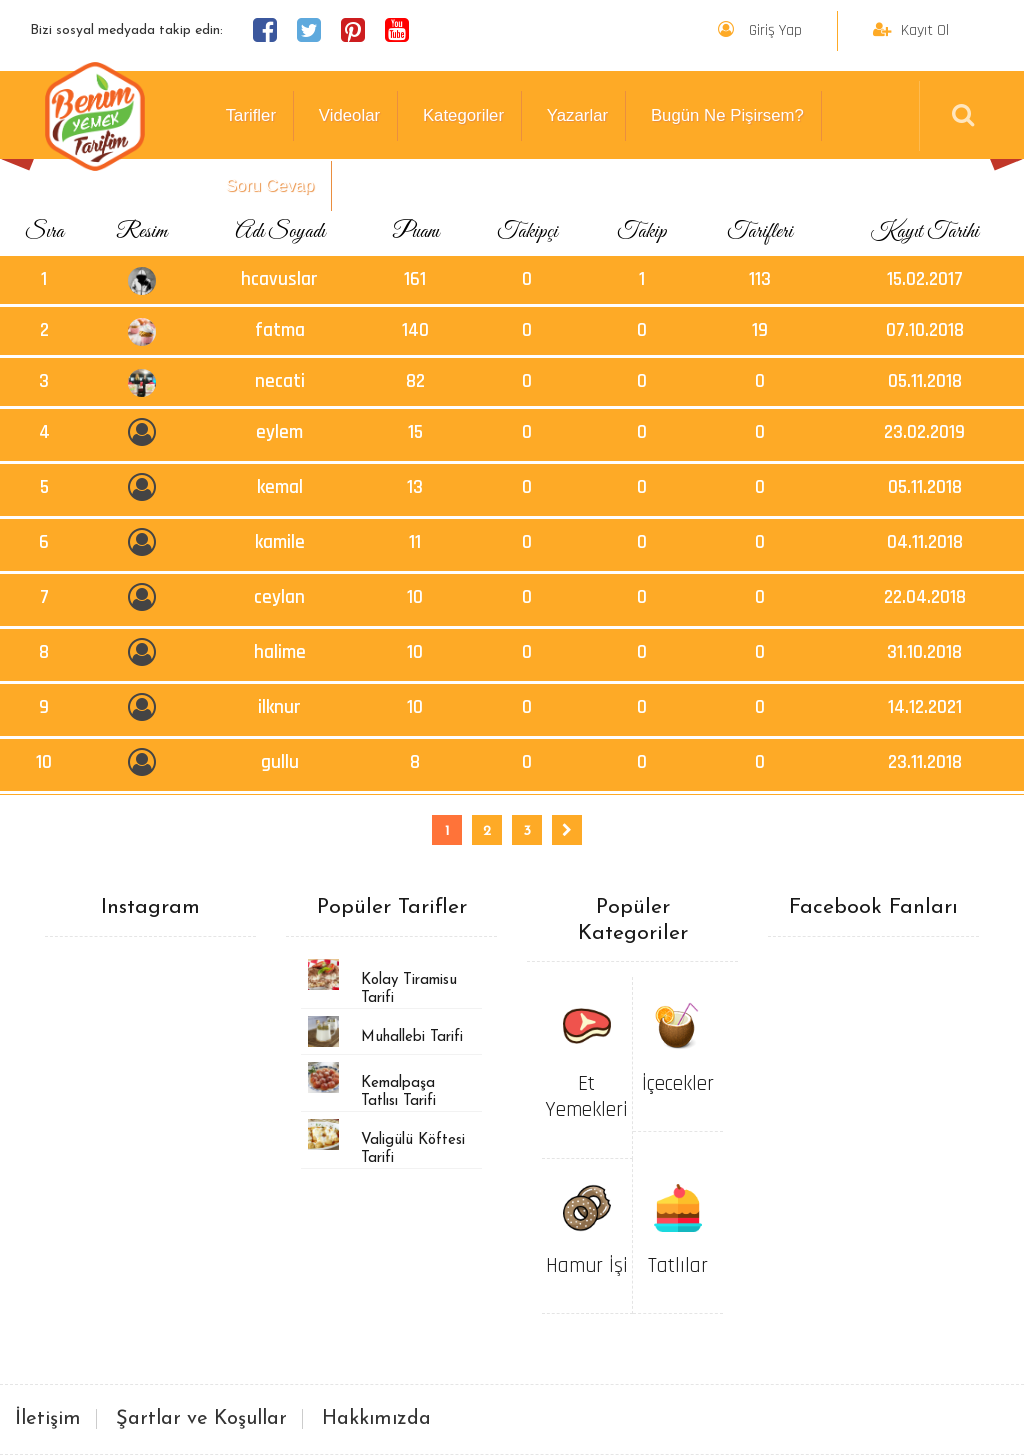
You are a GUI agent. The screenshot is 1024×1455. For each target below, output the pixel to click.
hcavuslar (279, 279)
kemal (280, 487)
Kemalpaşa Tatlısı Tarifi (398, 1092)
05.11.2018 (925, 381)
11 (415, 542)
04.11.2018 (925, 542)
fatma (280, 330)
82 (415, 381)
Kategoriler (463, 115)
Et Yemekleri (586, 1096)
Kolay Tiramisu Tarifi (409, 989)
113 (760, 279)
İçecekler (678, 1083)
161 (415, 279)
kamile (280, 542)
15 (415, 432)
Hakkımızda (376, 1419)
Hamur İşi (587, 1265)
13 (415, 487)
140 (415, 330)
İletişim (48, 1419)
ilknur (279, 707)
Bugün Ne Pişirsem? (727, 115)
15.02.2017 (925, 279)
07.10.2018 (925, 330)
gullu (280, 762)
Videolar (349, 115)
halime (280, 652)
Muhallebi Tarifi (412, 1037)
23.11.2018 (925, 762)
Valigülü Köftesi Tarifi (413, 1149)
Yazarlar (577, 115)
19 (760, 330)
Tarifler (251, 115)
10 (415, 597)
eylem (279, 432)
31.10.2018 (924, 652)
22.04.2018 (925, 597)
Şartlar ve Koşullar (201, 1419)
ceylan (279, 597)
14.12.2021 (925, 707)
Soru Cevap (270, 185)
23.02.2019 (924, 432)
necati (280, 381)
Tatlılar (678, 1265)
